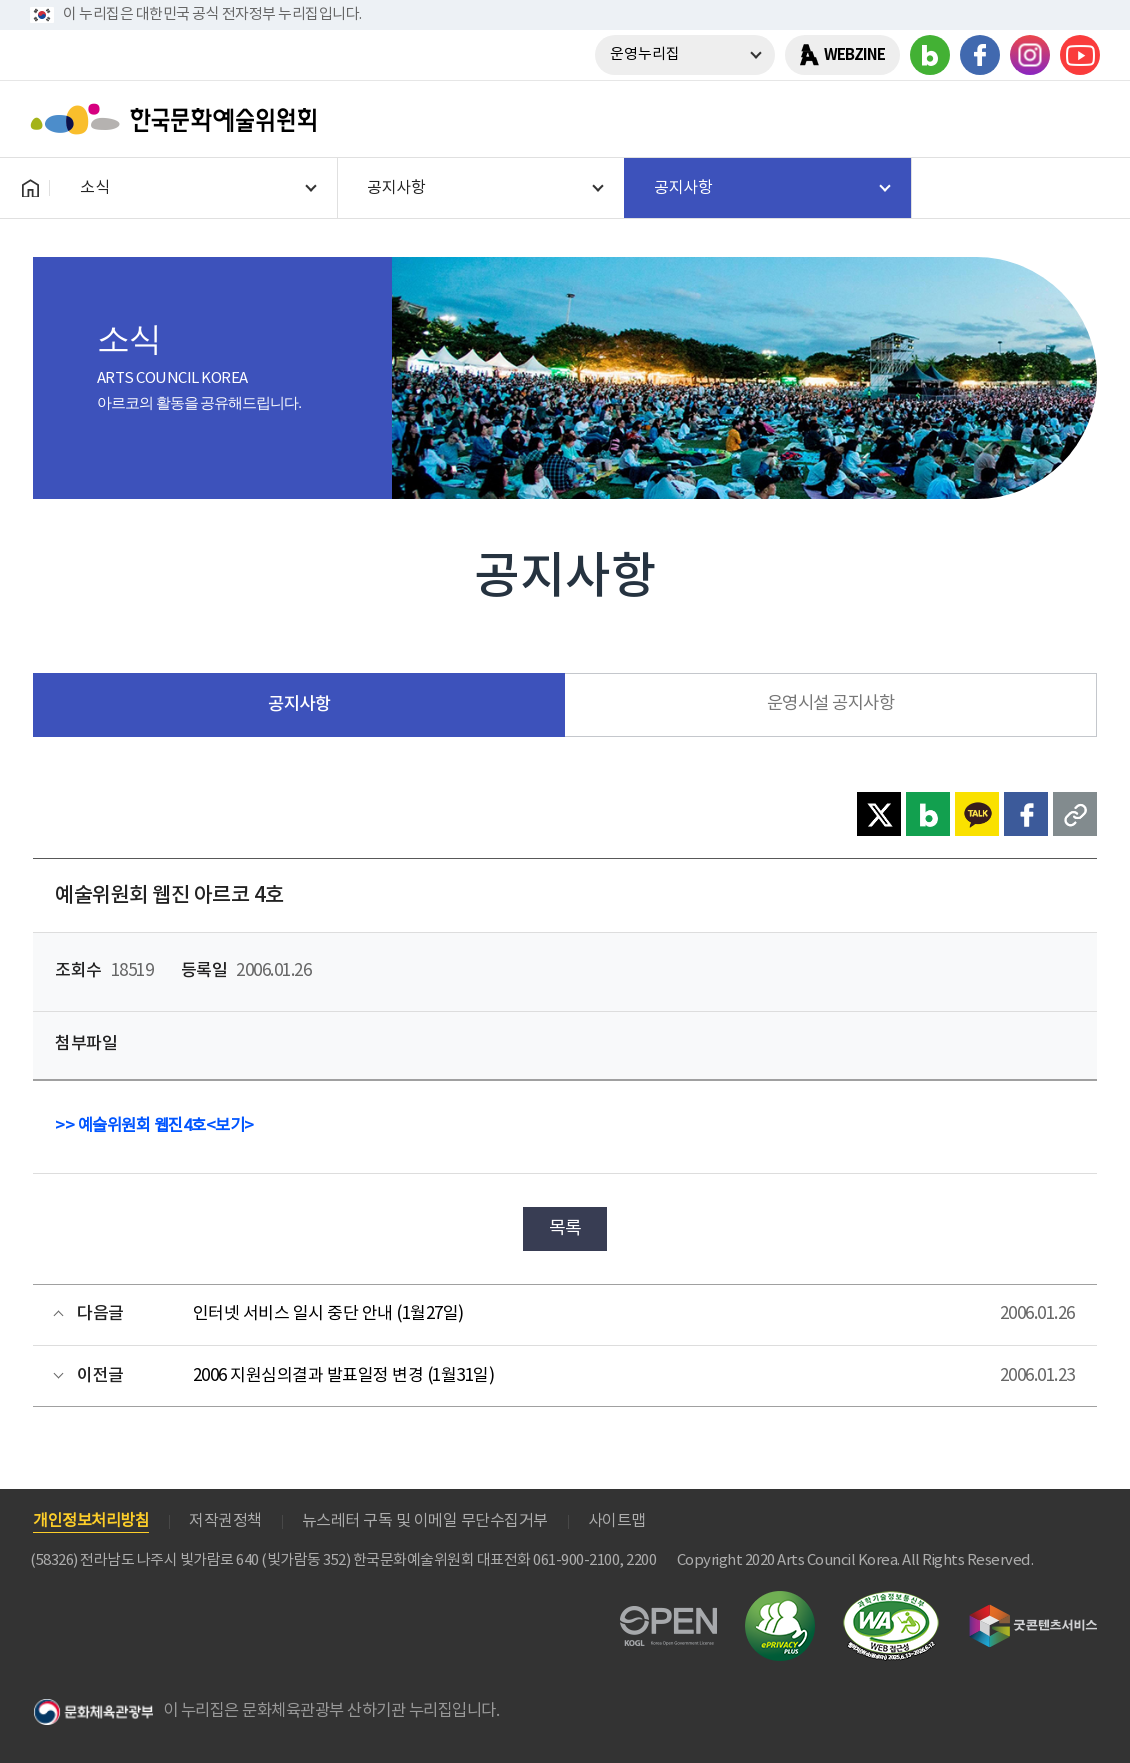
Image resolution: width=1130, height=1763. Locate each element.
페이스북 (980, 55)
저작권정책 (225, 1521)
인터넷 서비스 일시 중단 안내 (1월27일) (328, 1314)
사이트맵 (617, 1521)
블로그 (930, 55)
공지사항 (299, 704)
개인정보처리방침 (91, 1521)
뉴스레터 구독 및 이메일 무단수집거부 (425, 1521)
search (1025, 119)
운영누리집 (645, 54)
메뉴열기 (1077, 119)
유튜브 (1080, 55)
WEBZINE (854, 55)
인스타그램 (1030, 55)
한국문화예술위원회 (178, 119)
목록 (565, 1228)
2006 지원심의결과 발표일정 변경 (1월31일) (344, 1376)
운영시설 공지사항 (831, 704)
